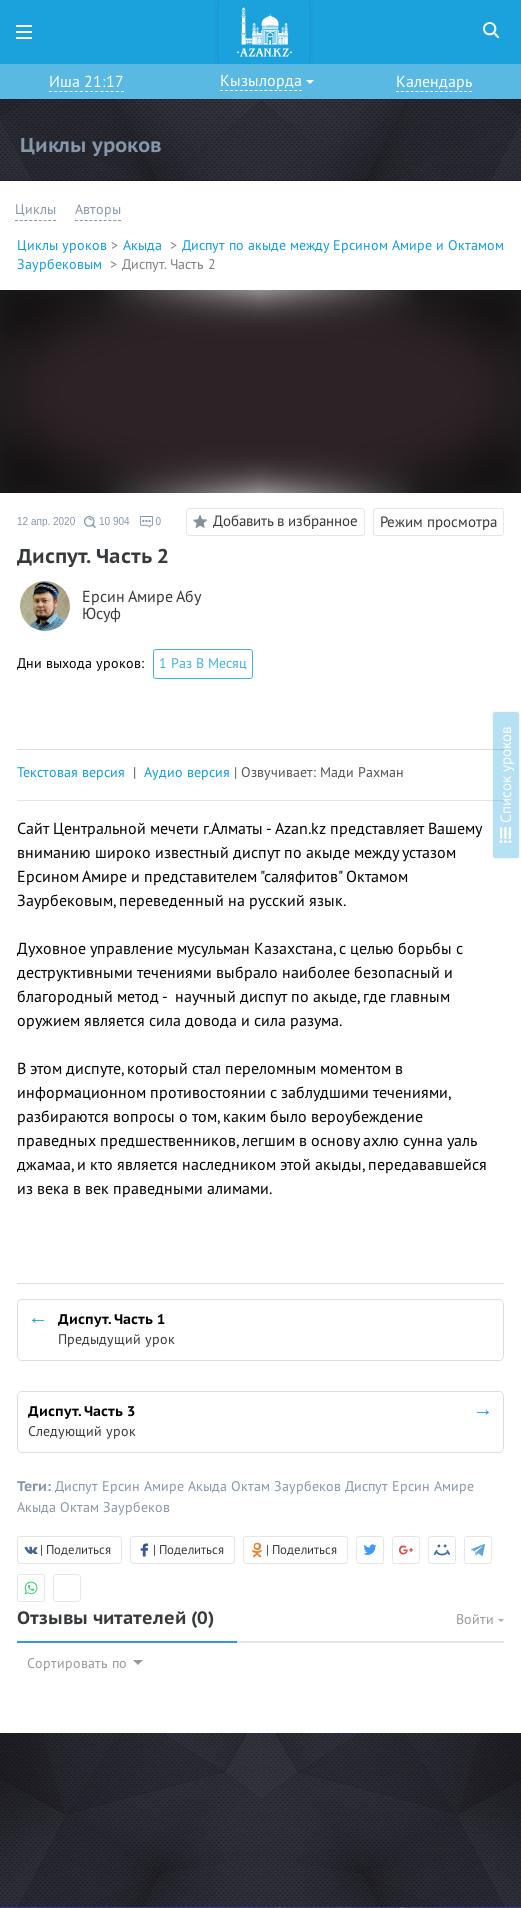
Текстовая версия (71, 772)
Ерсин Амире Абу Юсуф (141, 606)
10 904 (106, 522)
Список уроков (506, 785)
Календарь (434, 82)
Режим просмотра (438, 522)
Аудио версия (187, 772)
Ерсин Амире (145, 1486)
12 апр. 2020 (46, 521)
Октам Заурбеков (288, 1486)
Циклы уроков (62, 245)
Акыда (144, 245)
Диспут (78, 1486)
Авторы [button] (98, 209)
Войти (480, 1619)
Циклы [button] (35, 209)
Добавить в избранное (272, 522)
